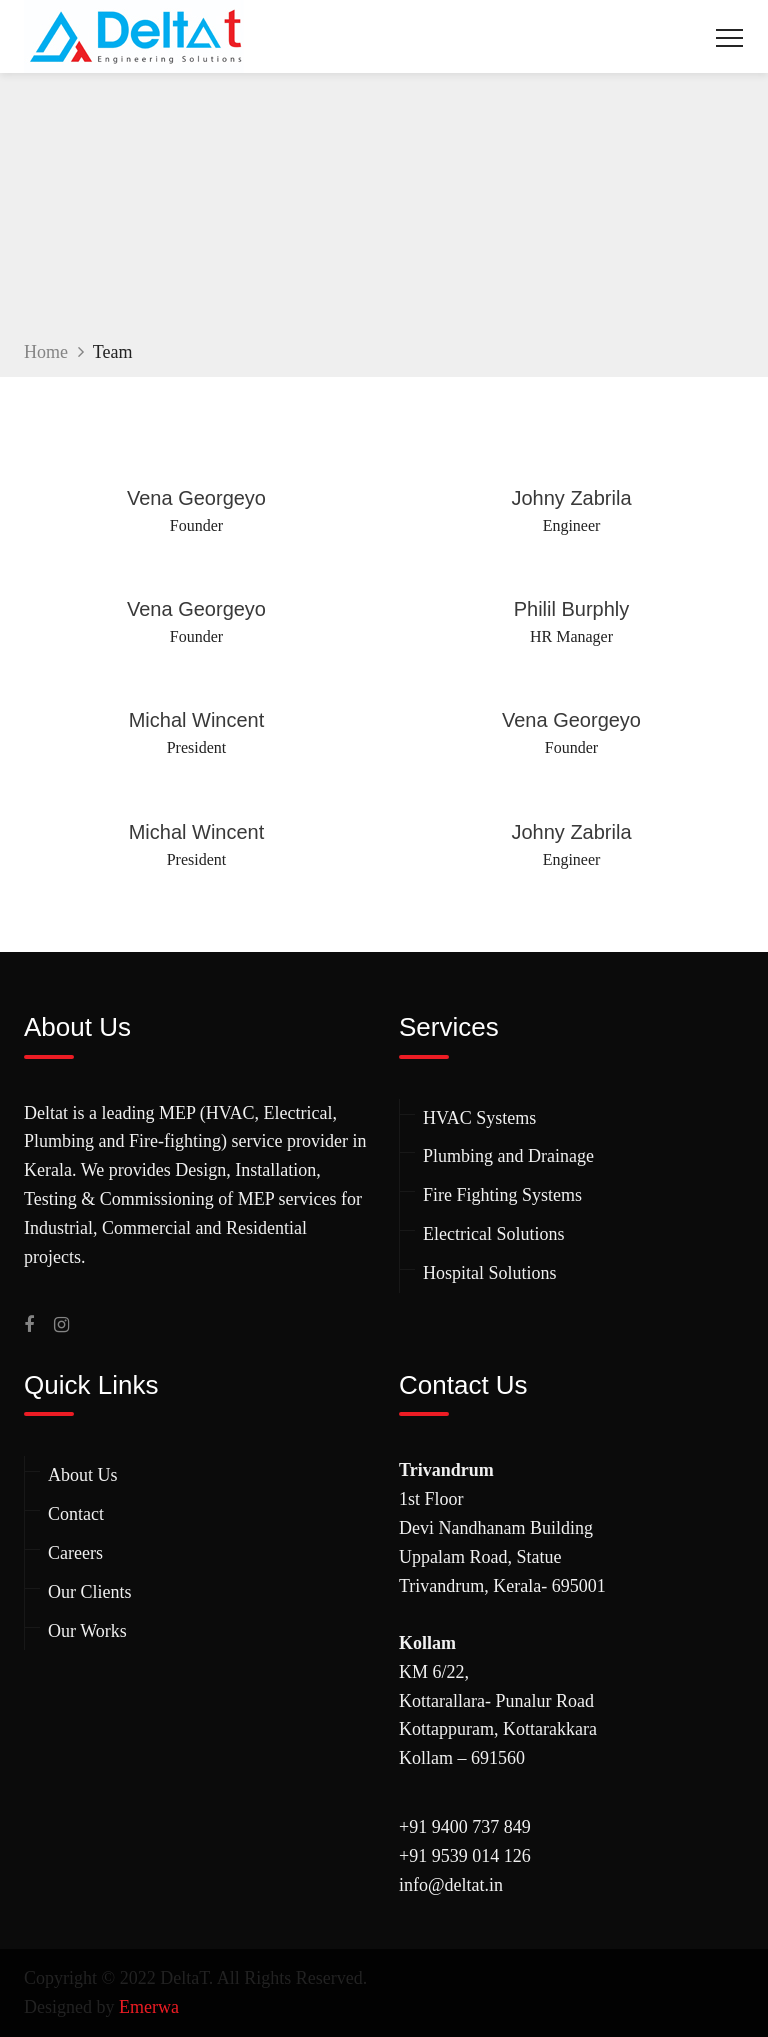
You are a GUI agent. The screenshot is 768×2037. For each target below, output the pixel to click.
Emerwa (149, 2007)
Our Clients (90, 1592)
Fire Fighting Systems (502, 1195)
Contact (76, 1514)
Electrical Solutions (493, 1234)
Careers (75, 1553)
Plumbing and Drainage (508, 1156)
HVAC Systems (479, 1118)
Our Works (87, 1631)
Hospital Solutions (490, 1273)
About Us (83, 1475)
